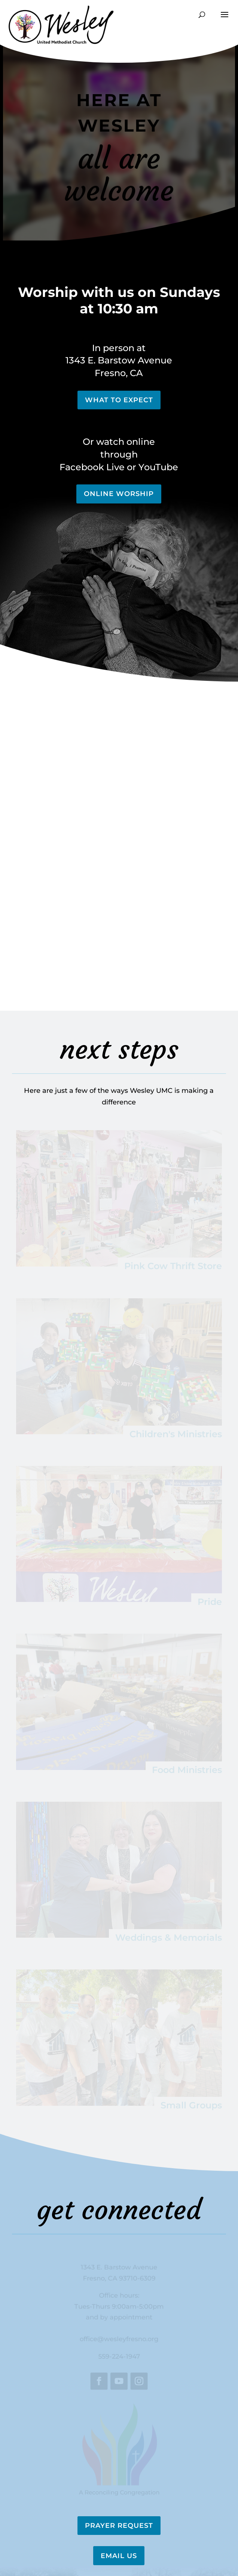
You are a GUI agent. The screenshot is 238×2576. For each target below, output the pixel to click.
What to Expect (119, 400)
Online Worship (119, 494)
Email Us (119, 2556)
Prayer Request (119, 2525)
